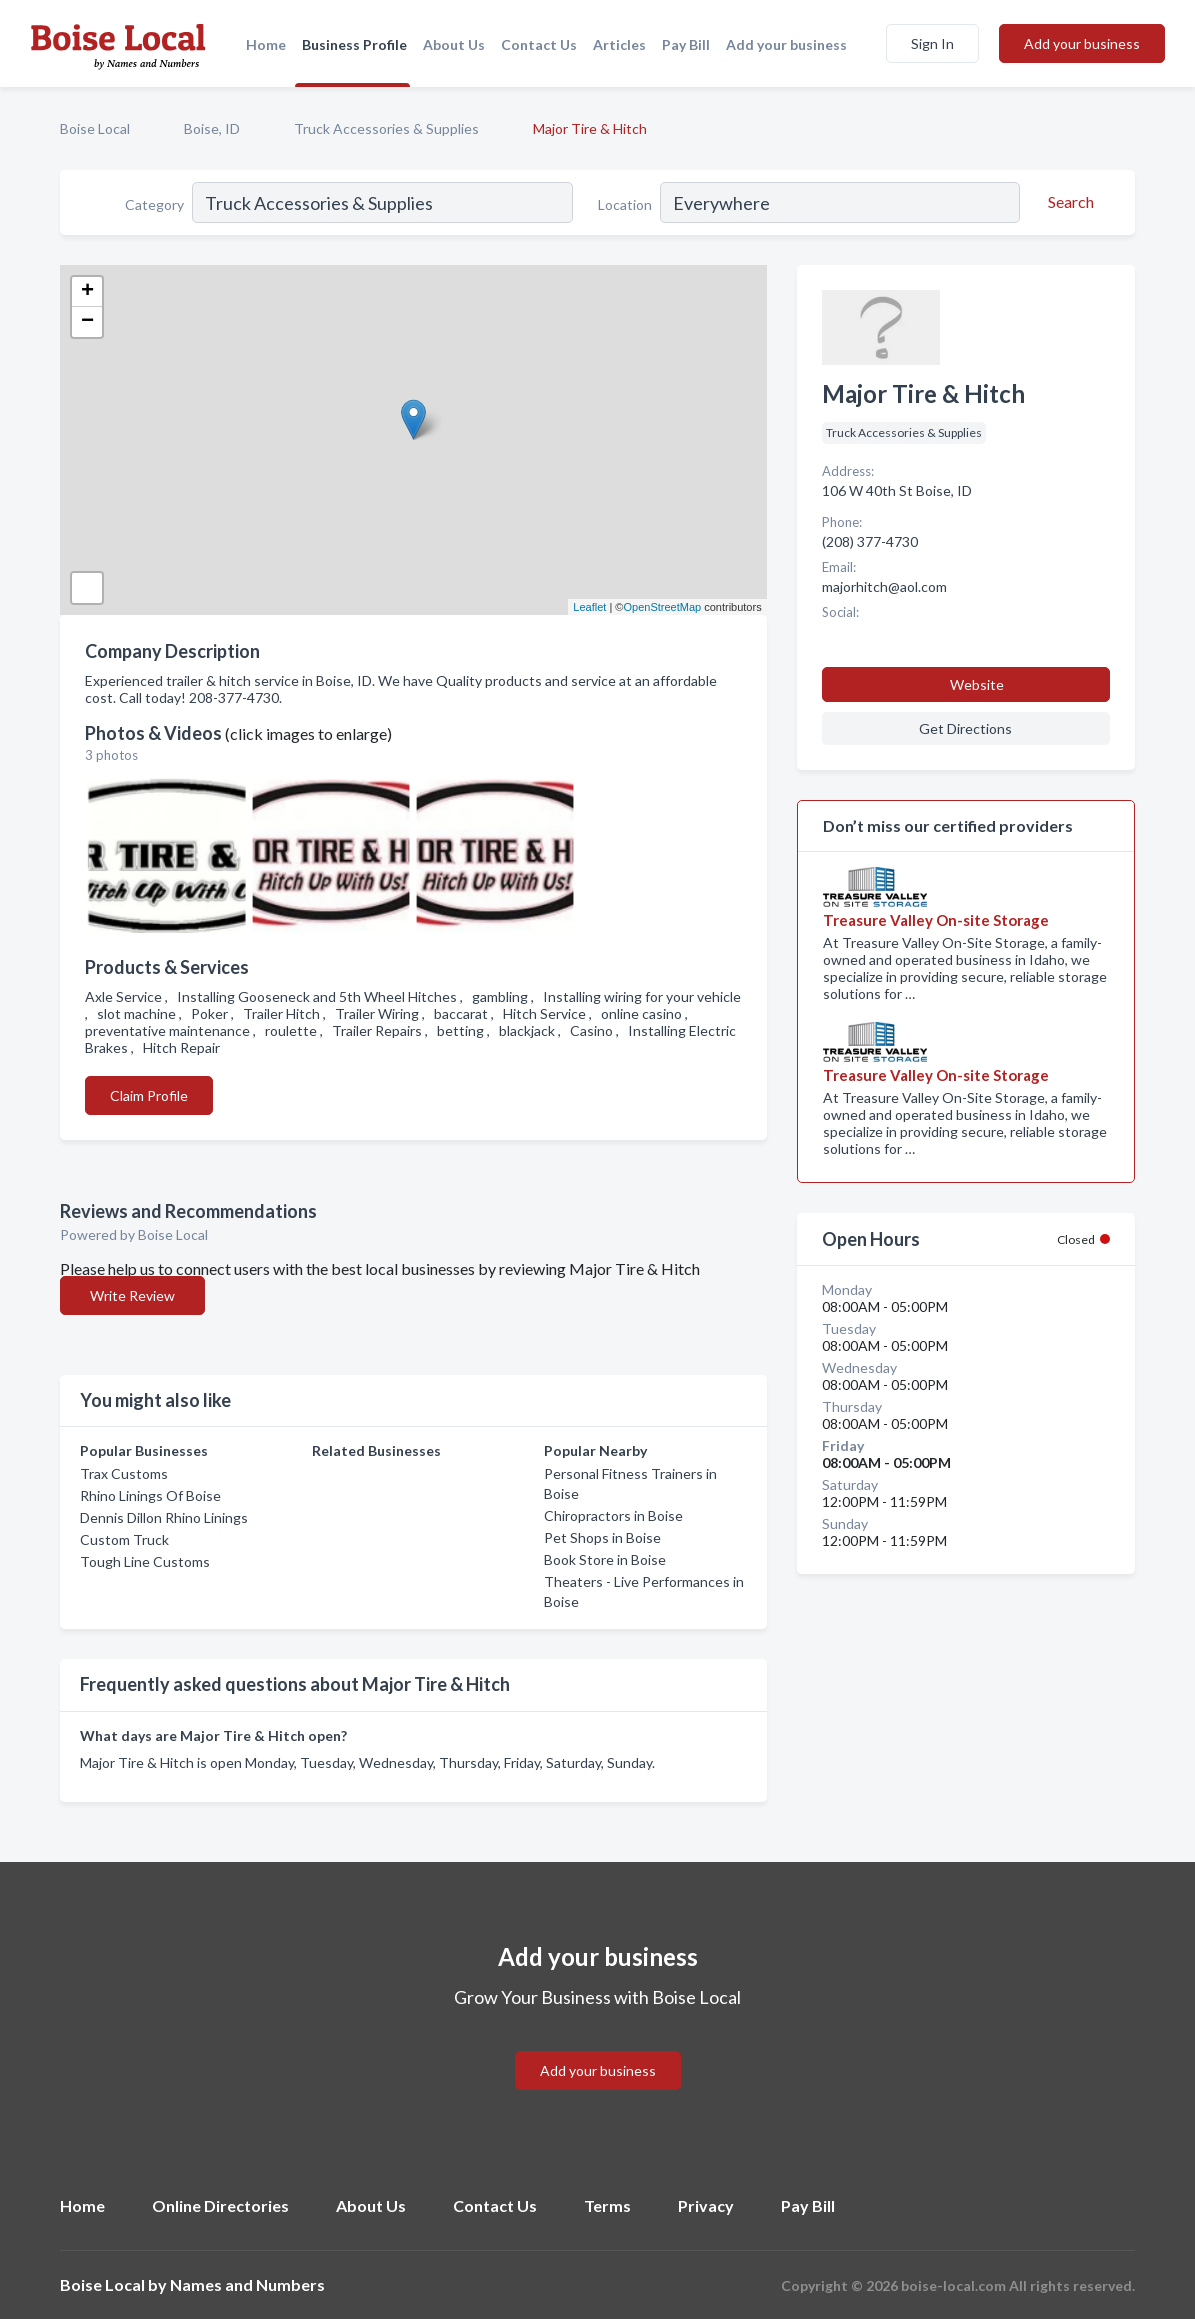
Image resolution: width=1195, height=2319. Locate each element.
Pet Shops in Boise (602, 1537)
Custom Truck (124, 1539)
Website (977, 684)
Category (154, 204)
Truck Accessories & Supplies (386, 128)
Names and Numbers (247, 2284)
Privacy (706, 2205)
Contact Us (539, 44)
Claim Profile (149, 1095)
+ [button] (87, 292)
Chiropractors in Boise (613, 1515)
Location (625, 204)
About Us (454, 44)
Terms (607, 2205)
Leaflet (589, 607)
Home (266, 44)
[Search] (1068, 202)
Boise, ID (212, 128)
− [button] (87, 322)
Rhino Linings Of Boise (150, 1495)
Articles (619, 44)
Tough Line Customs (145, 1561)
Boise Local (95, 128)
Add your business (786, 44)
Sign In (932, 43)
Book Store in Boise (605, 1559)
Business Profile (354, 44)
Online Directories (220, 2205)
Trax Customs (124, 1473)
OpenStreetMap (662, 607)
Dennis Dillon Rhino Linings (164, 1517)
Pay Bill (686, 44)
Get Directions (965, 728)
